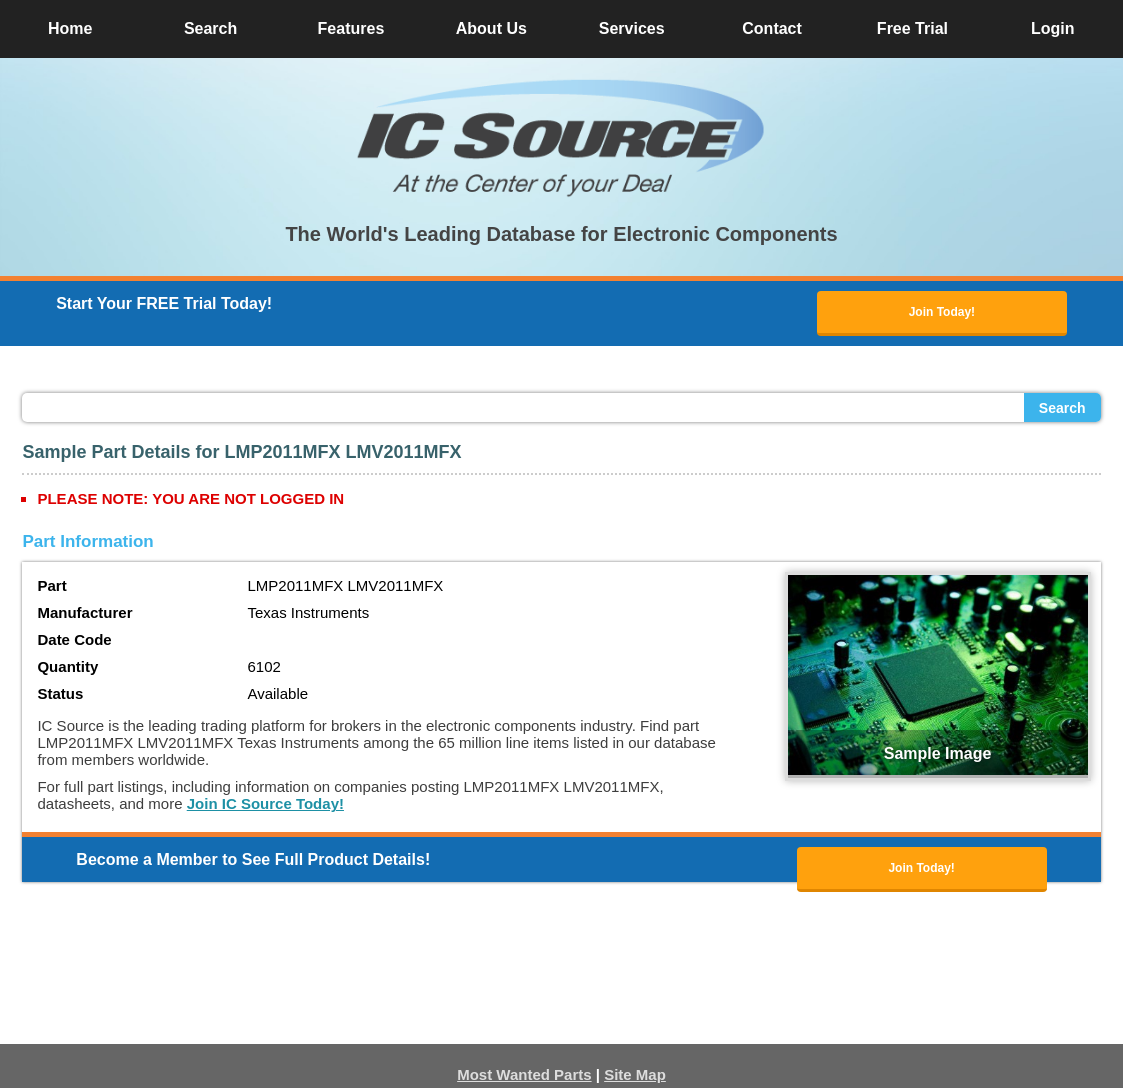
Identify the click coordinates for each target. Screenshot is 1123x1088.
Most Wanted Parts (524, 1074)
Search (1062, 408)
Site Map (635, 1074)
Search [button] (210, 28)
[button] (561, 138)
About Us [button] (491, 28)
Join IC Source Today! (265, 803)
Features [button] (351, 28)
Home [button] (70, 28)
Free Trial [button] (912, 28)
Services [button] (632, 28)
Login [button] (1053, 28)
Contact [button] (772, 28)
